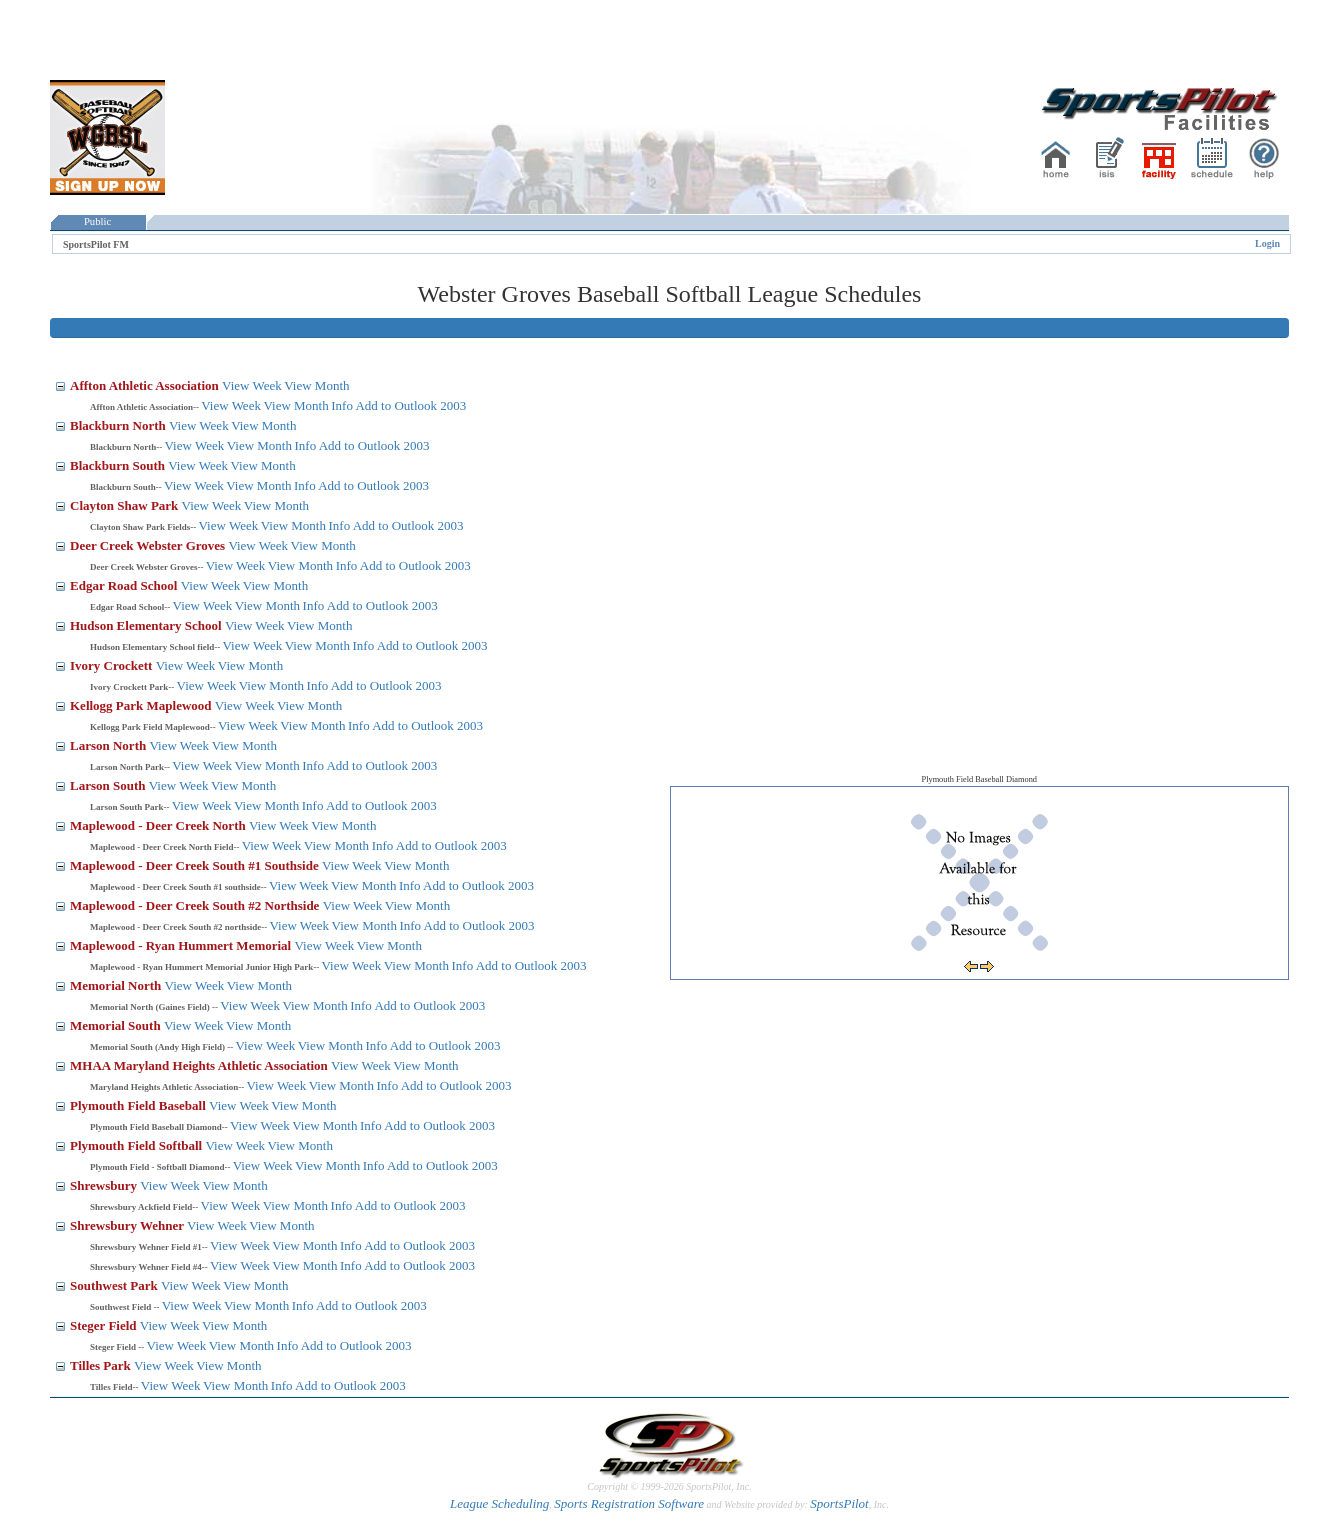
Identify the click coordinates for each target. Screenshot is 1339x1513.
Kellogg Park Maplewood (142, 705)
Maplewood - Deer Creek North (159, 825)
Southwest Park (115, 1285)
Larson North (109, 745)
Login (1267, 243)
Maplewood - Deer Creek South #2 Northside (196, 905)
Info (342, 405)
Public (98, 221)
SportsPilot (839, 1503)
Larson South (109, 785)
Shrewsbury (105, 1185)
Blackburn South (119, 465)
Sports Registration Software (629, 1503)
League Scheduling (499, 1503)
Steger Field (105, 1325)
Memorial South (117, 1025)
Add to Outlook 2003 (410, 405)
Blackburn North (119, 425)
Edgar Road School (125, 585)
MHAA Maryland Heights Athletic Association (200, 1065)
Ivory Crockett (113, 665)
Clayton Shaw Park (126, 505)
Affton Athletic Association (146, 385)
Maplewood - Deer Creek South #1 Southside (196, 865)
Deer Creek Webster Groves (149, 545)
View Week (252, 385)
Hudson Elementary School (147, 625)
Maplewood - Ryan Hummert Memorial (182, 945)
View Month (316, 385)
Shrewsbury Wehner (128, 1225)
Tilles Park (102, 1365)
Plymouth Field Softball (137, 1145)
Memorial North (117, 985)
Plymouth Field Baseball (139, 1105)
